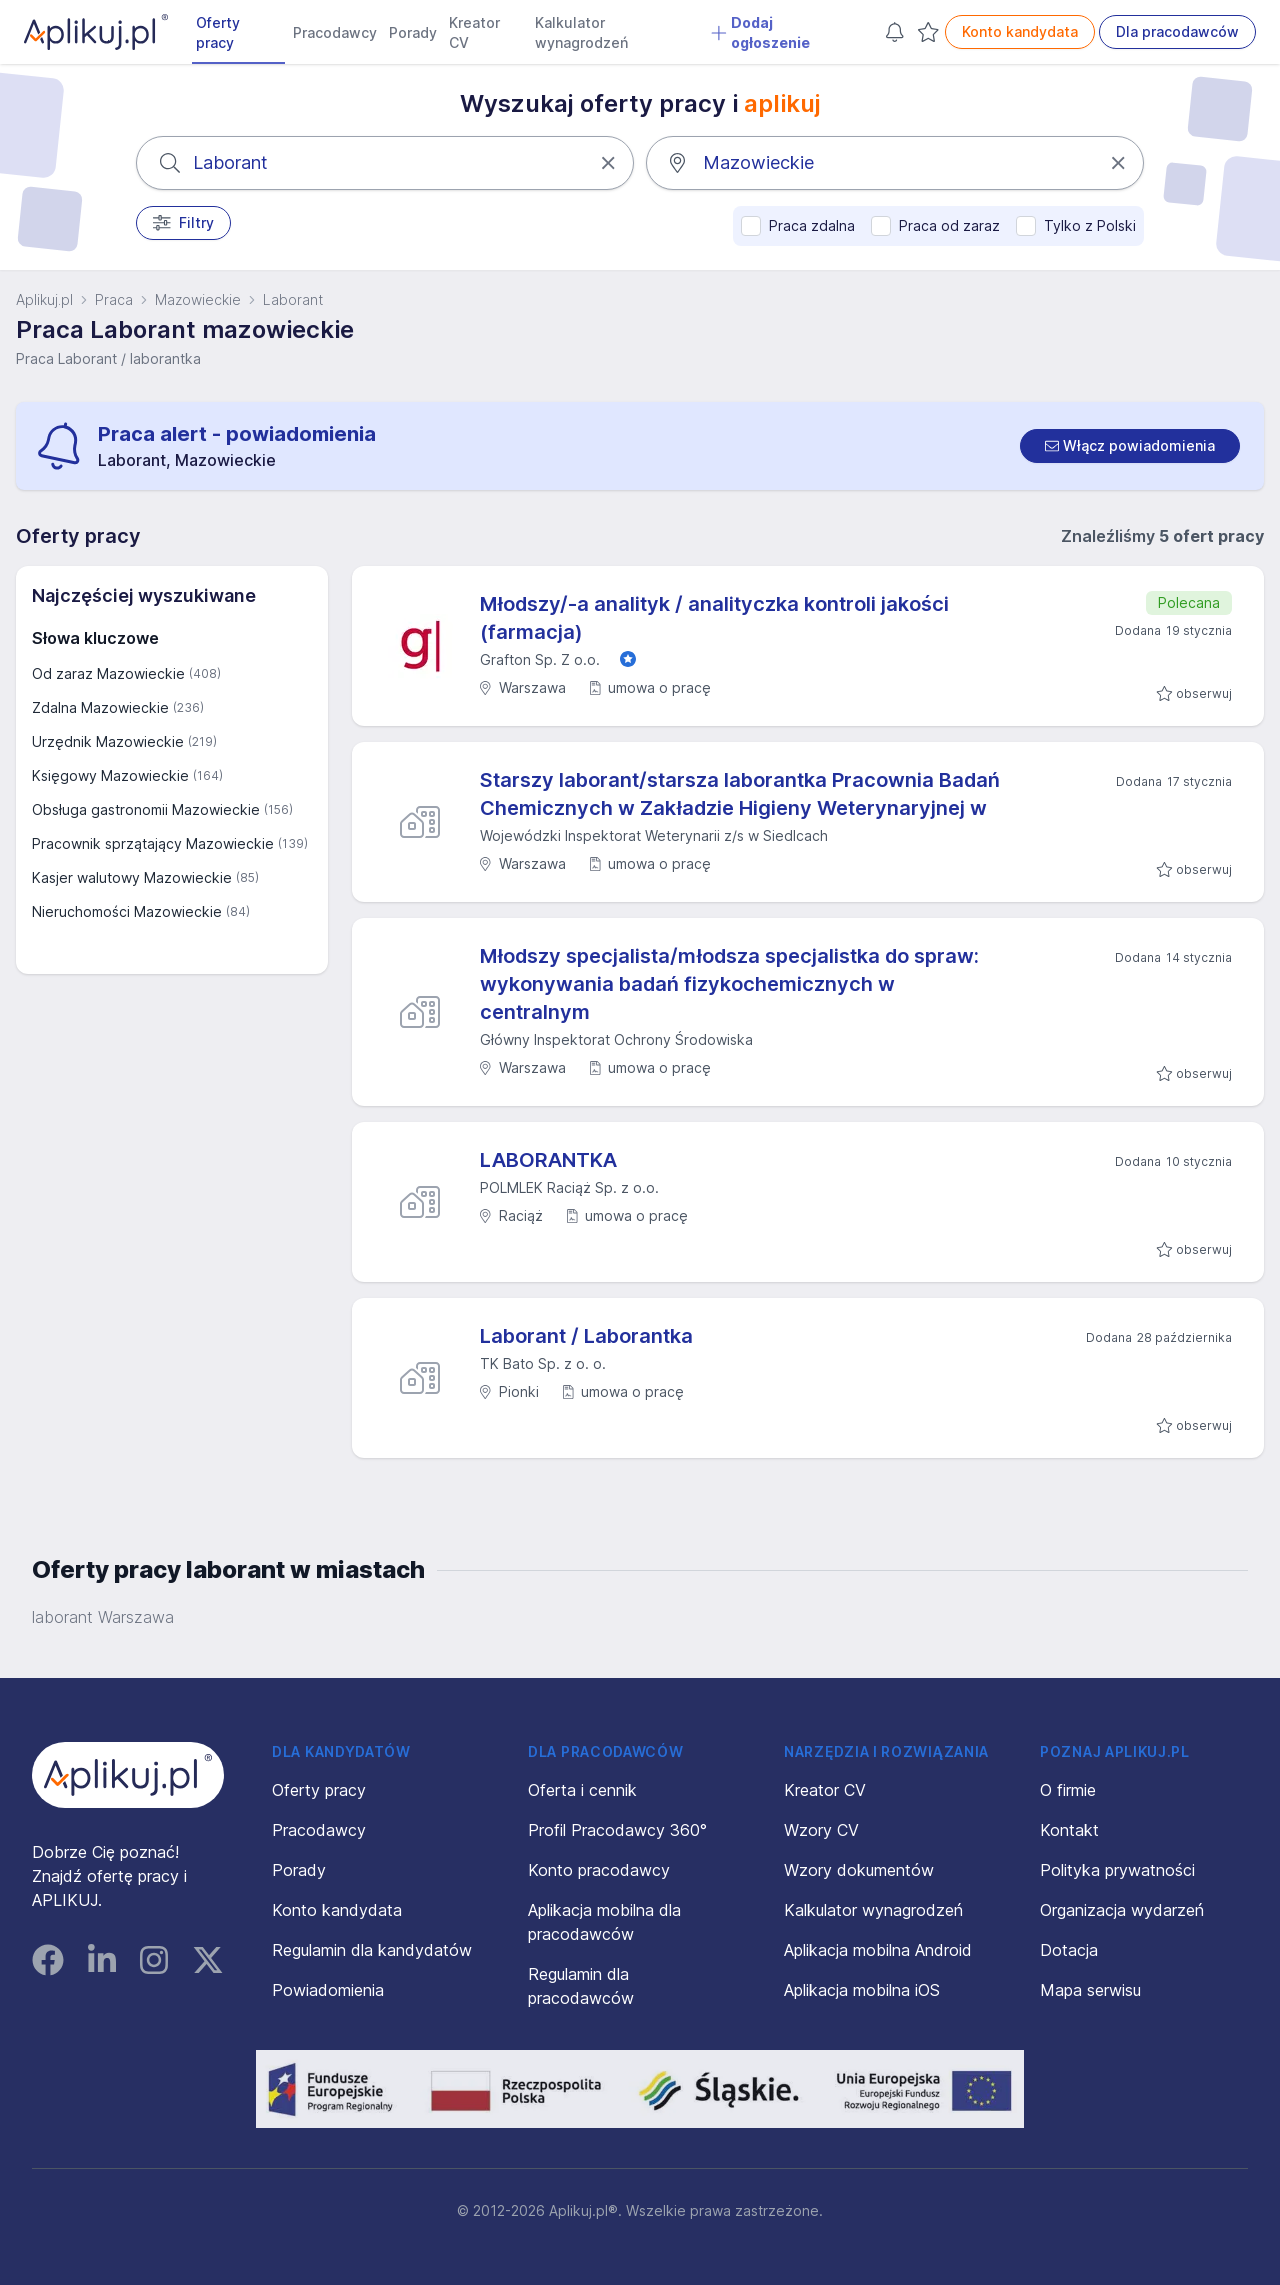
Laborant (293, 299)
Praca (114, 299)
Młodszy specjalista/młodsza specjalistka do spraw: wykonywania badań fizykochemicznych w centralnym (729, 984)
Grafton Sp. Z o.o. (540, 659)
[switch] (1130, 446)
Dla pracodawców (1177, 31)
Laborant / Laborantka (586, 1336)
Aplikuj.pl (44, 299)
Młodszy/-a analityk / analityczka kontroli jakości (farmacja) (714, 618)
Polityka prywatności (1117, 1870)
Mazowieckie (198, 299)
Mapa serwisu (1090, 1990)
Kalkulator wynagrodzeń (581, 32)
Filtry (183, 223)
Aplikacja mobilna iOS (862, 1990)
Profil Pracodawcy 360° (617, 1830)
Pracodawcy (335, 32)
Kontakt (1069, 1830)
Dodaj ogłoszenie (760, 32)
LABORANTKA (548, 1160)
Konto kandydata (1020, 31)
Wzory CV (821, 1830)
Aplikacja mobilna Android (878, 1950)
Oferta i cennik (582, 1790)
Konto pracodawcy (599, 1870)
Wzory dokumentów (859, 1870)
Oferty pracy (218, 32)
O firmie (1068, 1790)
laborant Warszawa (103, 1617)
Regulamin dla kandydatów (372, 1950)
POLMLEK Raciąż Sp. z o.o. (569, 1187)
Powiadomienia (328, 1990)
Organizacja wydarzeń (1122, 1910)
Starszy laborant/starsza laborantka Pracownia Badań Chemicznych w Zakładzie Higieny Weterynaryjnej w (740, 794)
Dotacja (1069, 1950)
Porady (413, 32)
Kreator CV (474, 32)
